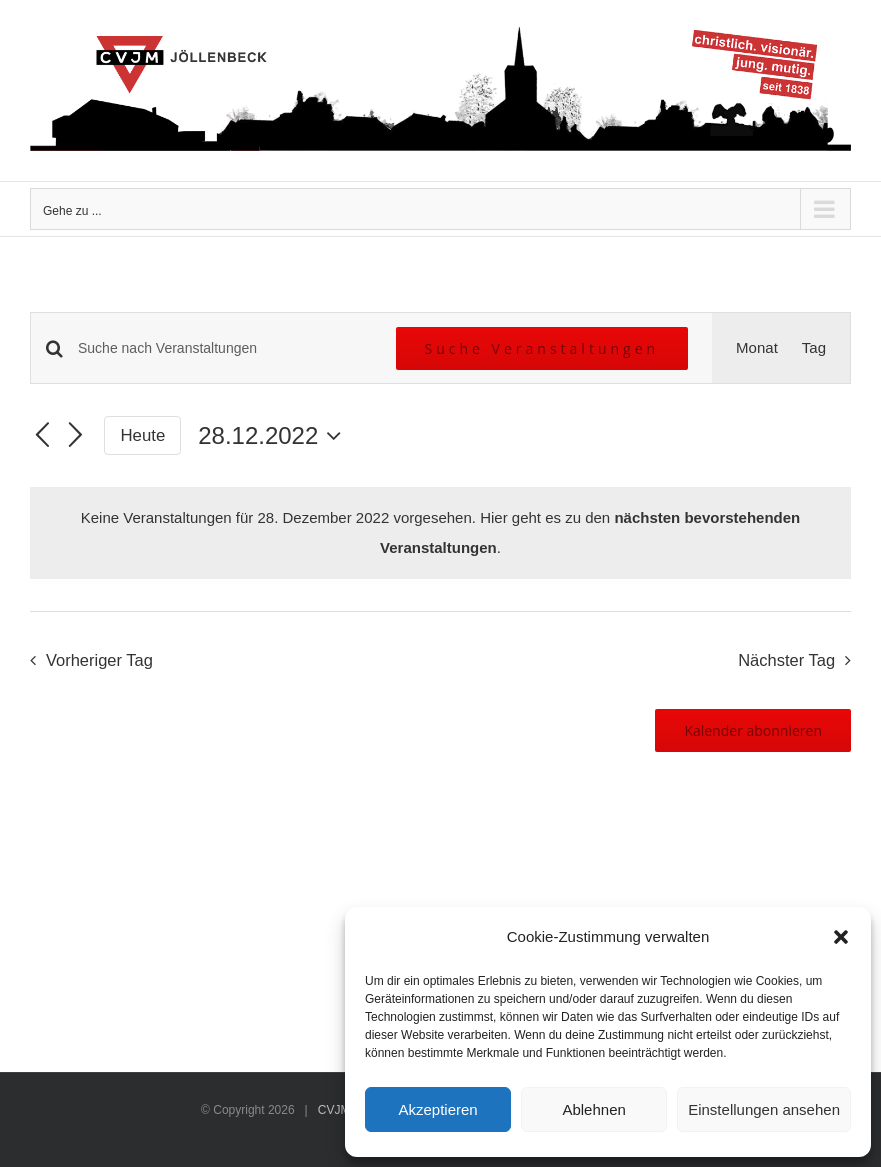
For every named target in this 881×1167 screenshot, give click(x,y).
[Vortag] (42, 436)
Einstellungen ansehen (764, 1109)
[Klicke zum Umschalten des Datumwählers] (274, 436)
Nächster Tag (786, 660)
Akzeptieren (437, 1109)
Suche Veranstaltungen (542, 348)
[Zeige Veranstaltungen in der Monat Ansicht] (757, 348)
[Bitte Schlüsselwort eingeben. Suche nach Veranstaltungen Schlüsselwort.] (225, 348)
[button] (841, 937)
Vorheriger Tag (99, 660)
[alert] (440, 533)
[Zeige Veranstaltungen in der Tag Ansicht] (814, 348)
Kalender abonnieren (753, 730)
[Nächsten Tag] (76, 436)
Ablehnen (593, 1109)
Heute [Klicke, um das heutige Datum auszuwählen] (143, 435)
